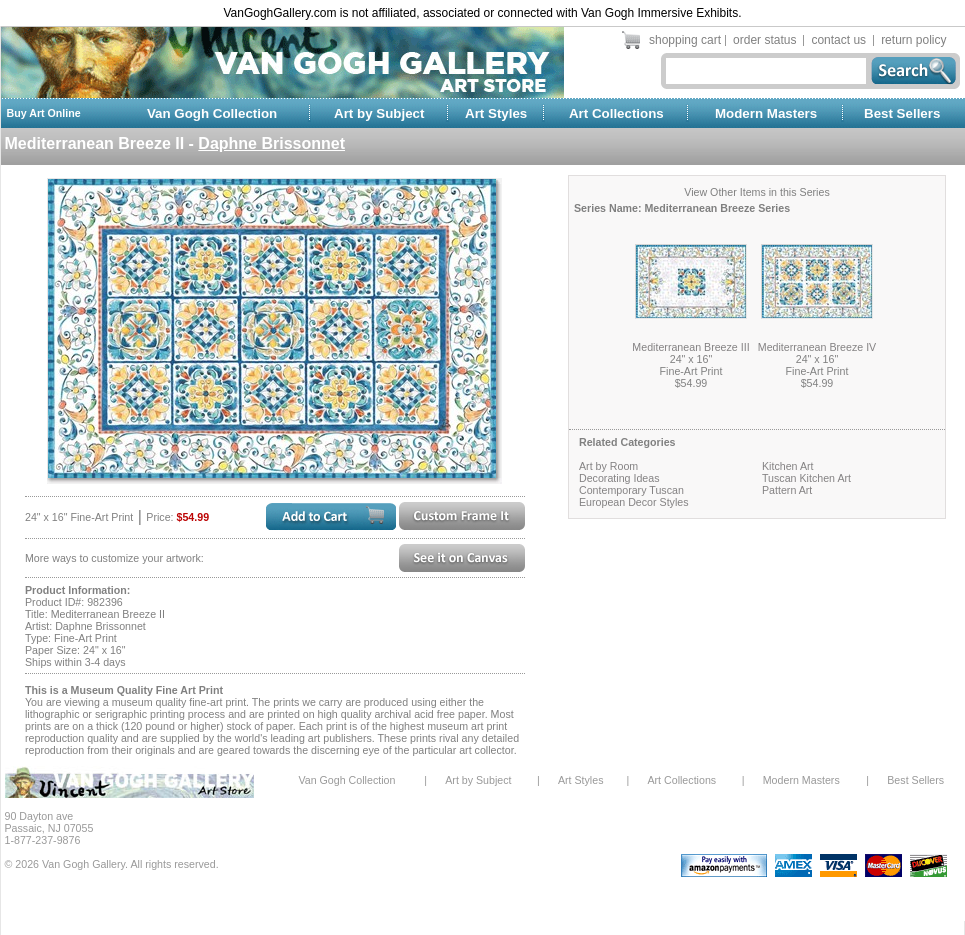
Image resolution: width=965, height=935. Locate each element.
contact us (838, 40)
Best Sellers (902, 113)
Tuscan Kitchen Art (806, 478)
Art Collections (616, 113)
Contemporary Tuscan (631, 490)
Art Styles (496, 113)
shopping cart (685, 40)
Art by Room (608, 466)
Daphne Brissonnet (271, 143)
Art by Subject (379, 113)
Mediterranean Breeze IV (817, 347)
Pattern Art (787, 490)
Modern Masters (766, 113)
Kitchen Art (788, 466)
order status (764, 40)
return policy (913, 40)
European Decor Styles (634, 502)
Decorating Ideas (619, 478)
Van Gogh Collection (212, 113)
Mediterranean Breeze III (690, 347)
